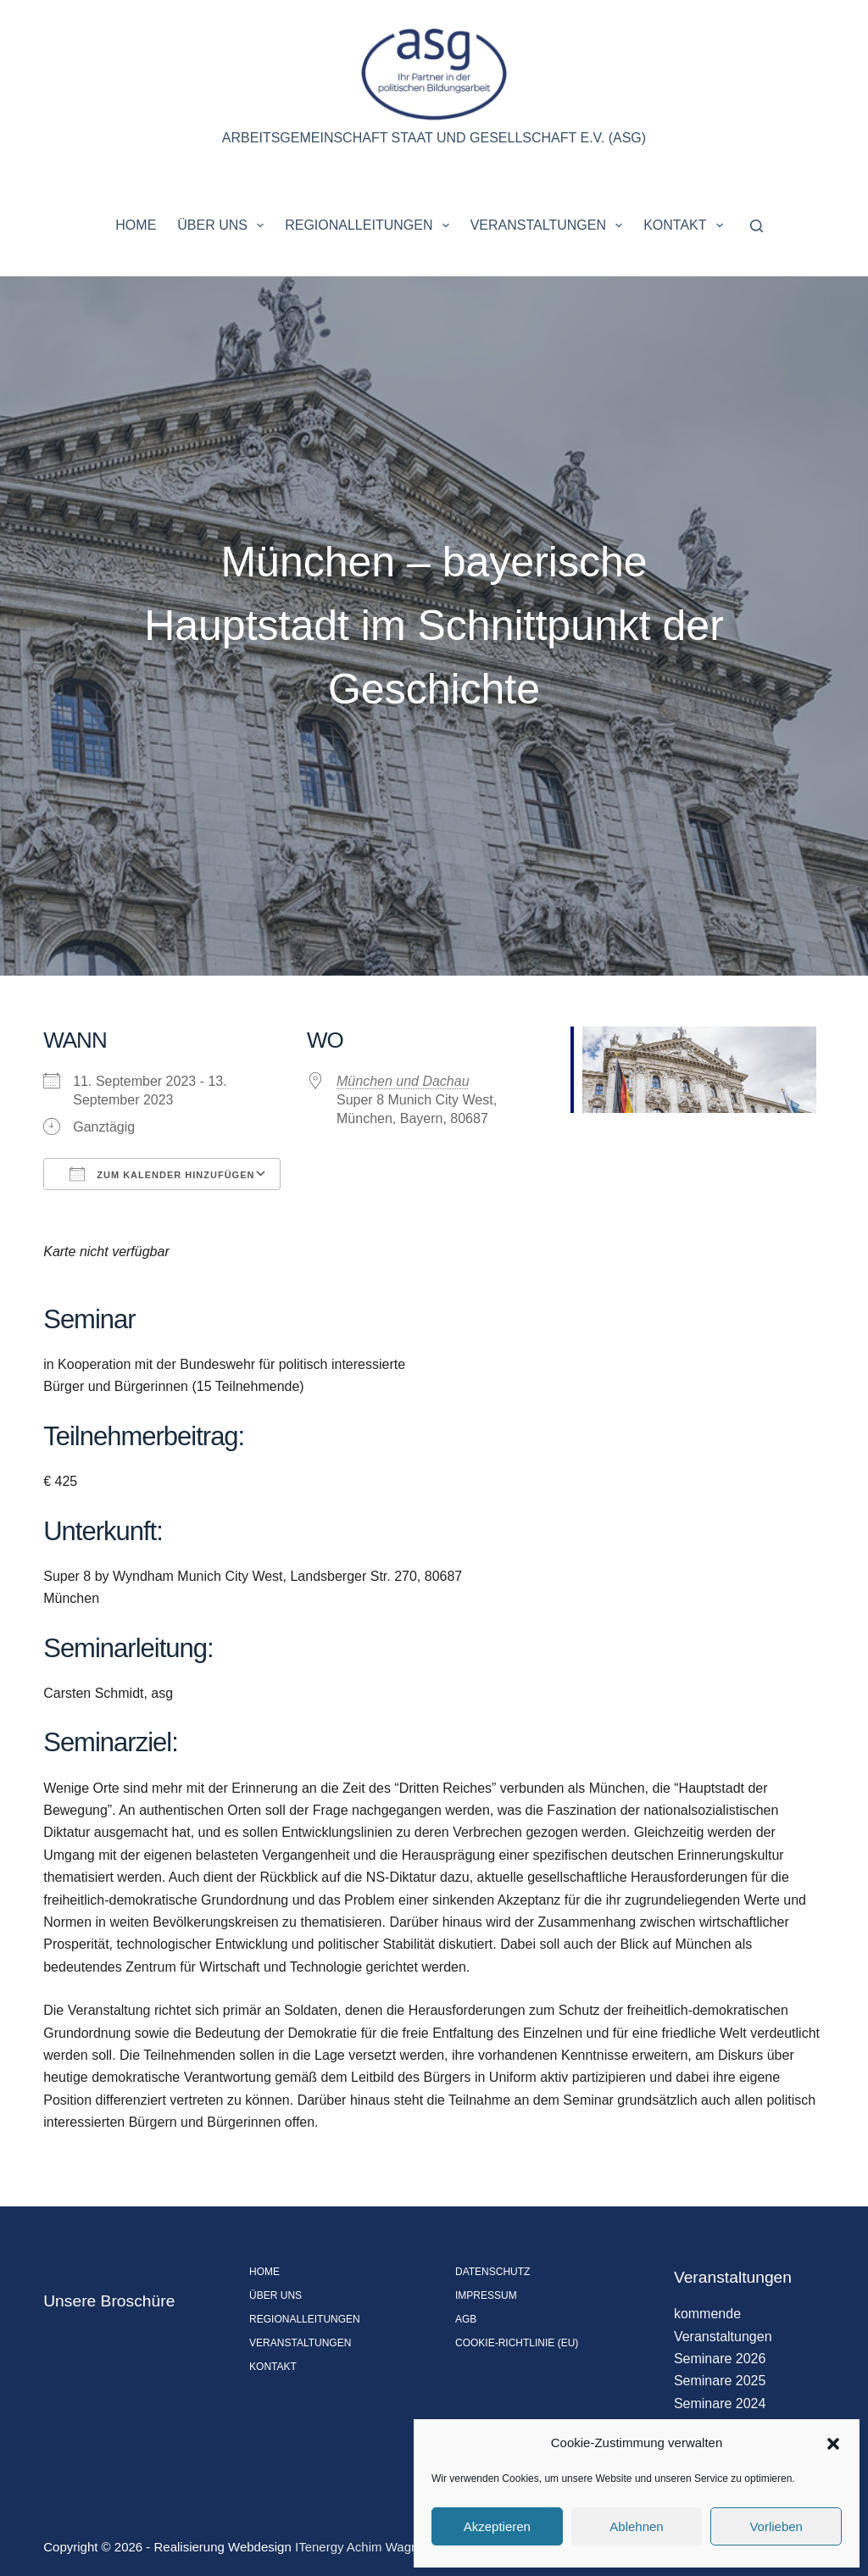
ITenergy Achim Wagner (362, 2547)
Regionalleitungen (370, 225)
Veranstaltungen (550, 225)
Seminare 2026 (720, 2358)
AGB (465, 2319)
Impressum (486, 2295)
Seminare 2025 (720, 2380)
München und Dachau (403, 1081)
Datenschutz (492, 2272)
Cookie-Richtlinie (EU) (516, 2343)
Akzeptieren (497, 2526)
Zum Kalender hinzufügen (162, 1174)
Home (135, 225)
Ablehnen (636, 2526)
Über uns (223, 225)
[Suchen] (756, 226)
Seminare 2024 (720, 2403)
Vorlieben (776, 2526)
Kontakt (686, 225)
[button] (833, 2443)
